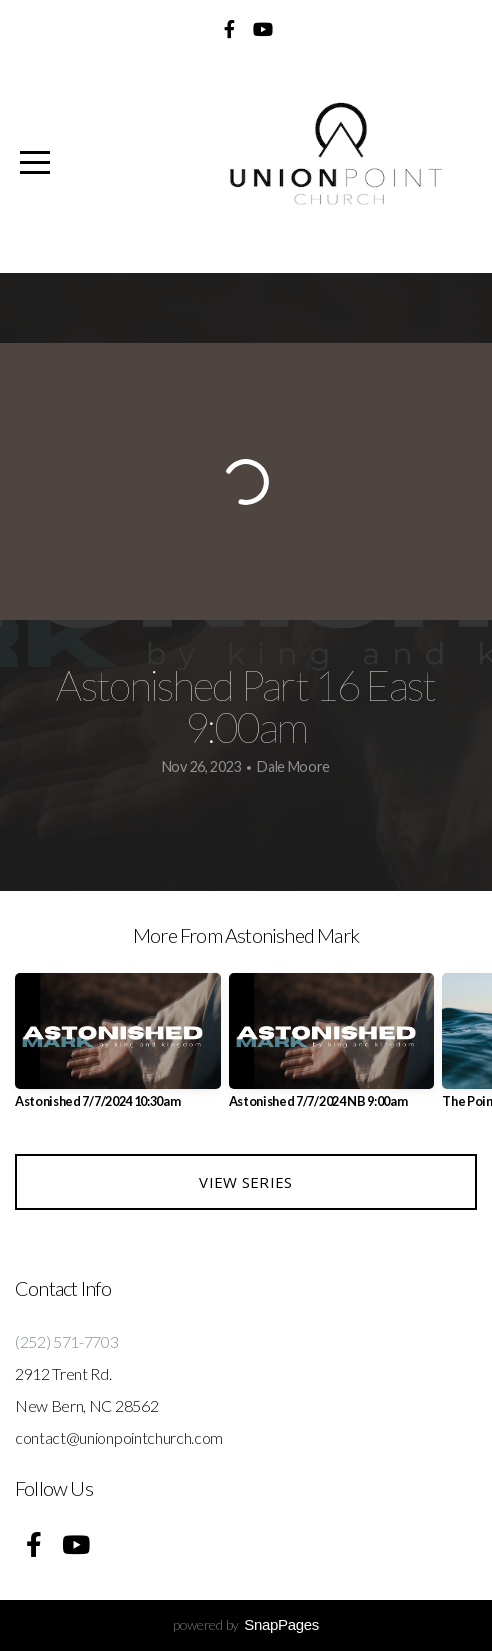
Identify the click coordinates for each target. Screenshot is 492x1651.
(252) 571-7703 (67, 1341)
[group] (118, 1048)
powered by (246, 1624)
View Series (245, 1182)
